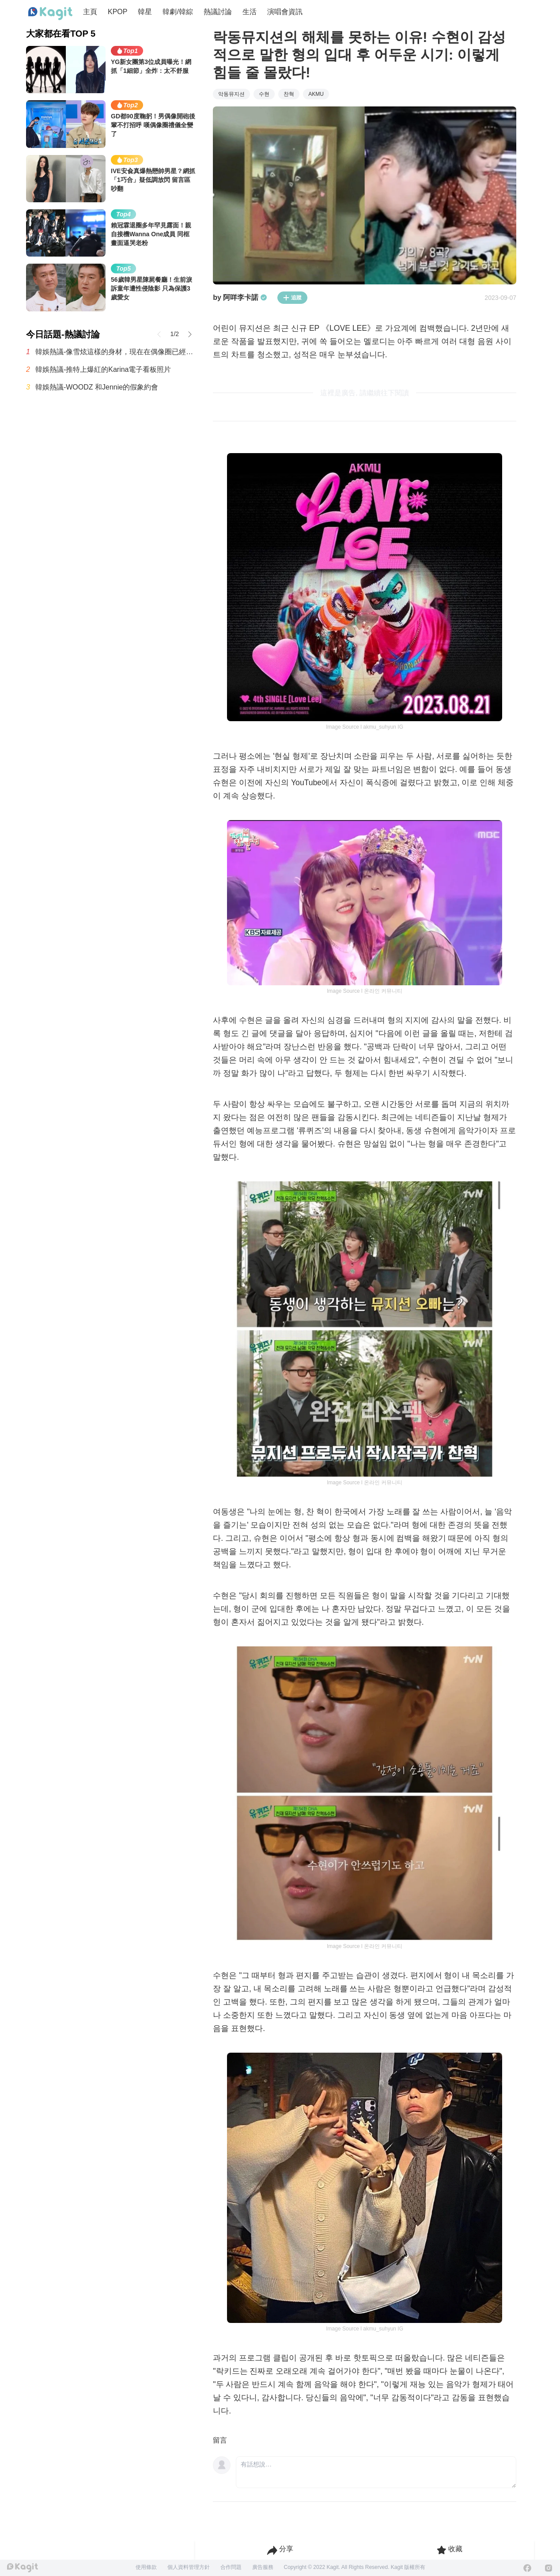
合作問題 (231, 2567)
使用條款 (146, 2567)
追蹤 (292, 298)
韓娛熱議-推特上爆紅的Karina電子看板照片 (103, 369)
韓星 (145, 11)
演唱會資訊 (285, 11)
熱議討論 (218, 11)
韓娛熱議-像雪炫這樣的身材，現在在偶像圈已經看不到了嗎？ (115, 352)
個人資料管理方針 (188, 2567)
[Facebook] (527, 2568)
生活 (249, 11)
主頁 (90, 11)
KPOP (117, 11)
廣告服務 (262, 2567)
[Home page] (50, 13)
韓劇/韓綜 (178, 11)
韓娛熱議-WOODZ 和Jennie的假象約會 (96, 387)
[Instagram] (548, 2568)
